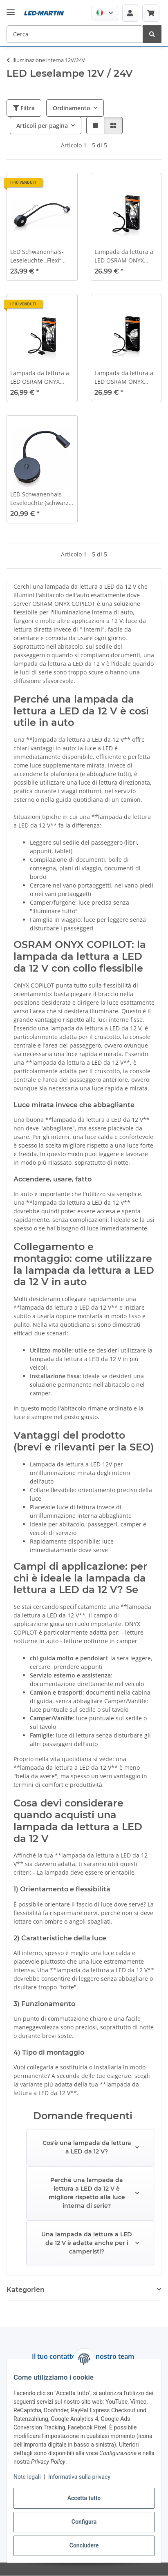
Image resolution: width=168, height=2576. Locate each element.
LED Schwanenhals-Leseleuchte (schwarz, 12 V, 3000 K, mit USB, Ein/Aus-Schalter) (40, 499)
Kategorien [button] (26, 2289)
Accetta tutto (84, 2498)
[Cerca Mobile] (75, 34)
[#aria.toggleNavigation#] (11, 6)
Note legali (27, 2477)
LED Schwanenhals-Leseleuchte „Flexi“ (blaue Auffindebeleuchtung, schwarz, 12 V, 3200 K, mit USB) (40, 256)
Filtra (24, 108)
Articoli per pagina (42, 125)
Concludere (84, 2545)
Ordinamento (71, 108)
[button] (105, 13)
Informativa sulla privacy (79, 2477)
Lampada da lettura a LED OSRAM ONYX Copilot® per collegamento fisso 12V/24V (39, 377)
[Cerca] (152, 34)
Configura (84, 2521)
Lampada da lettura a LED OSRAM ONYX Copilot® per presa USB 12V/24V (123, 377)
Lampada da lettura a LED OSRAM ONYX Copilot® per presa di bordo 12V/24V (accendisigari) (124, 256)
